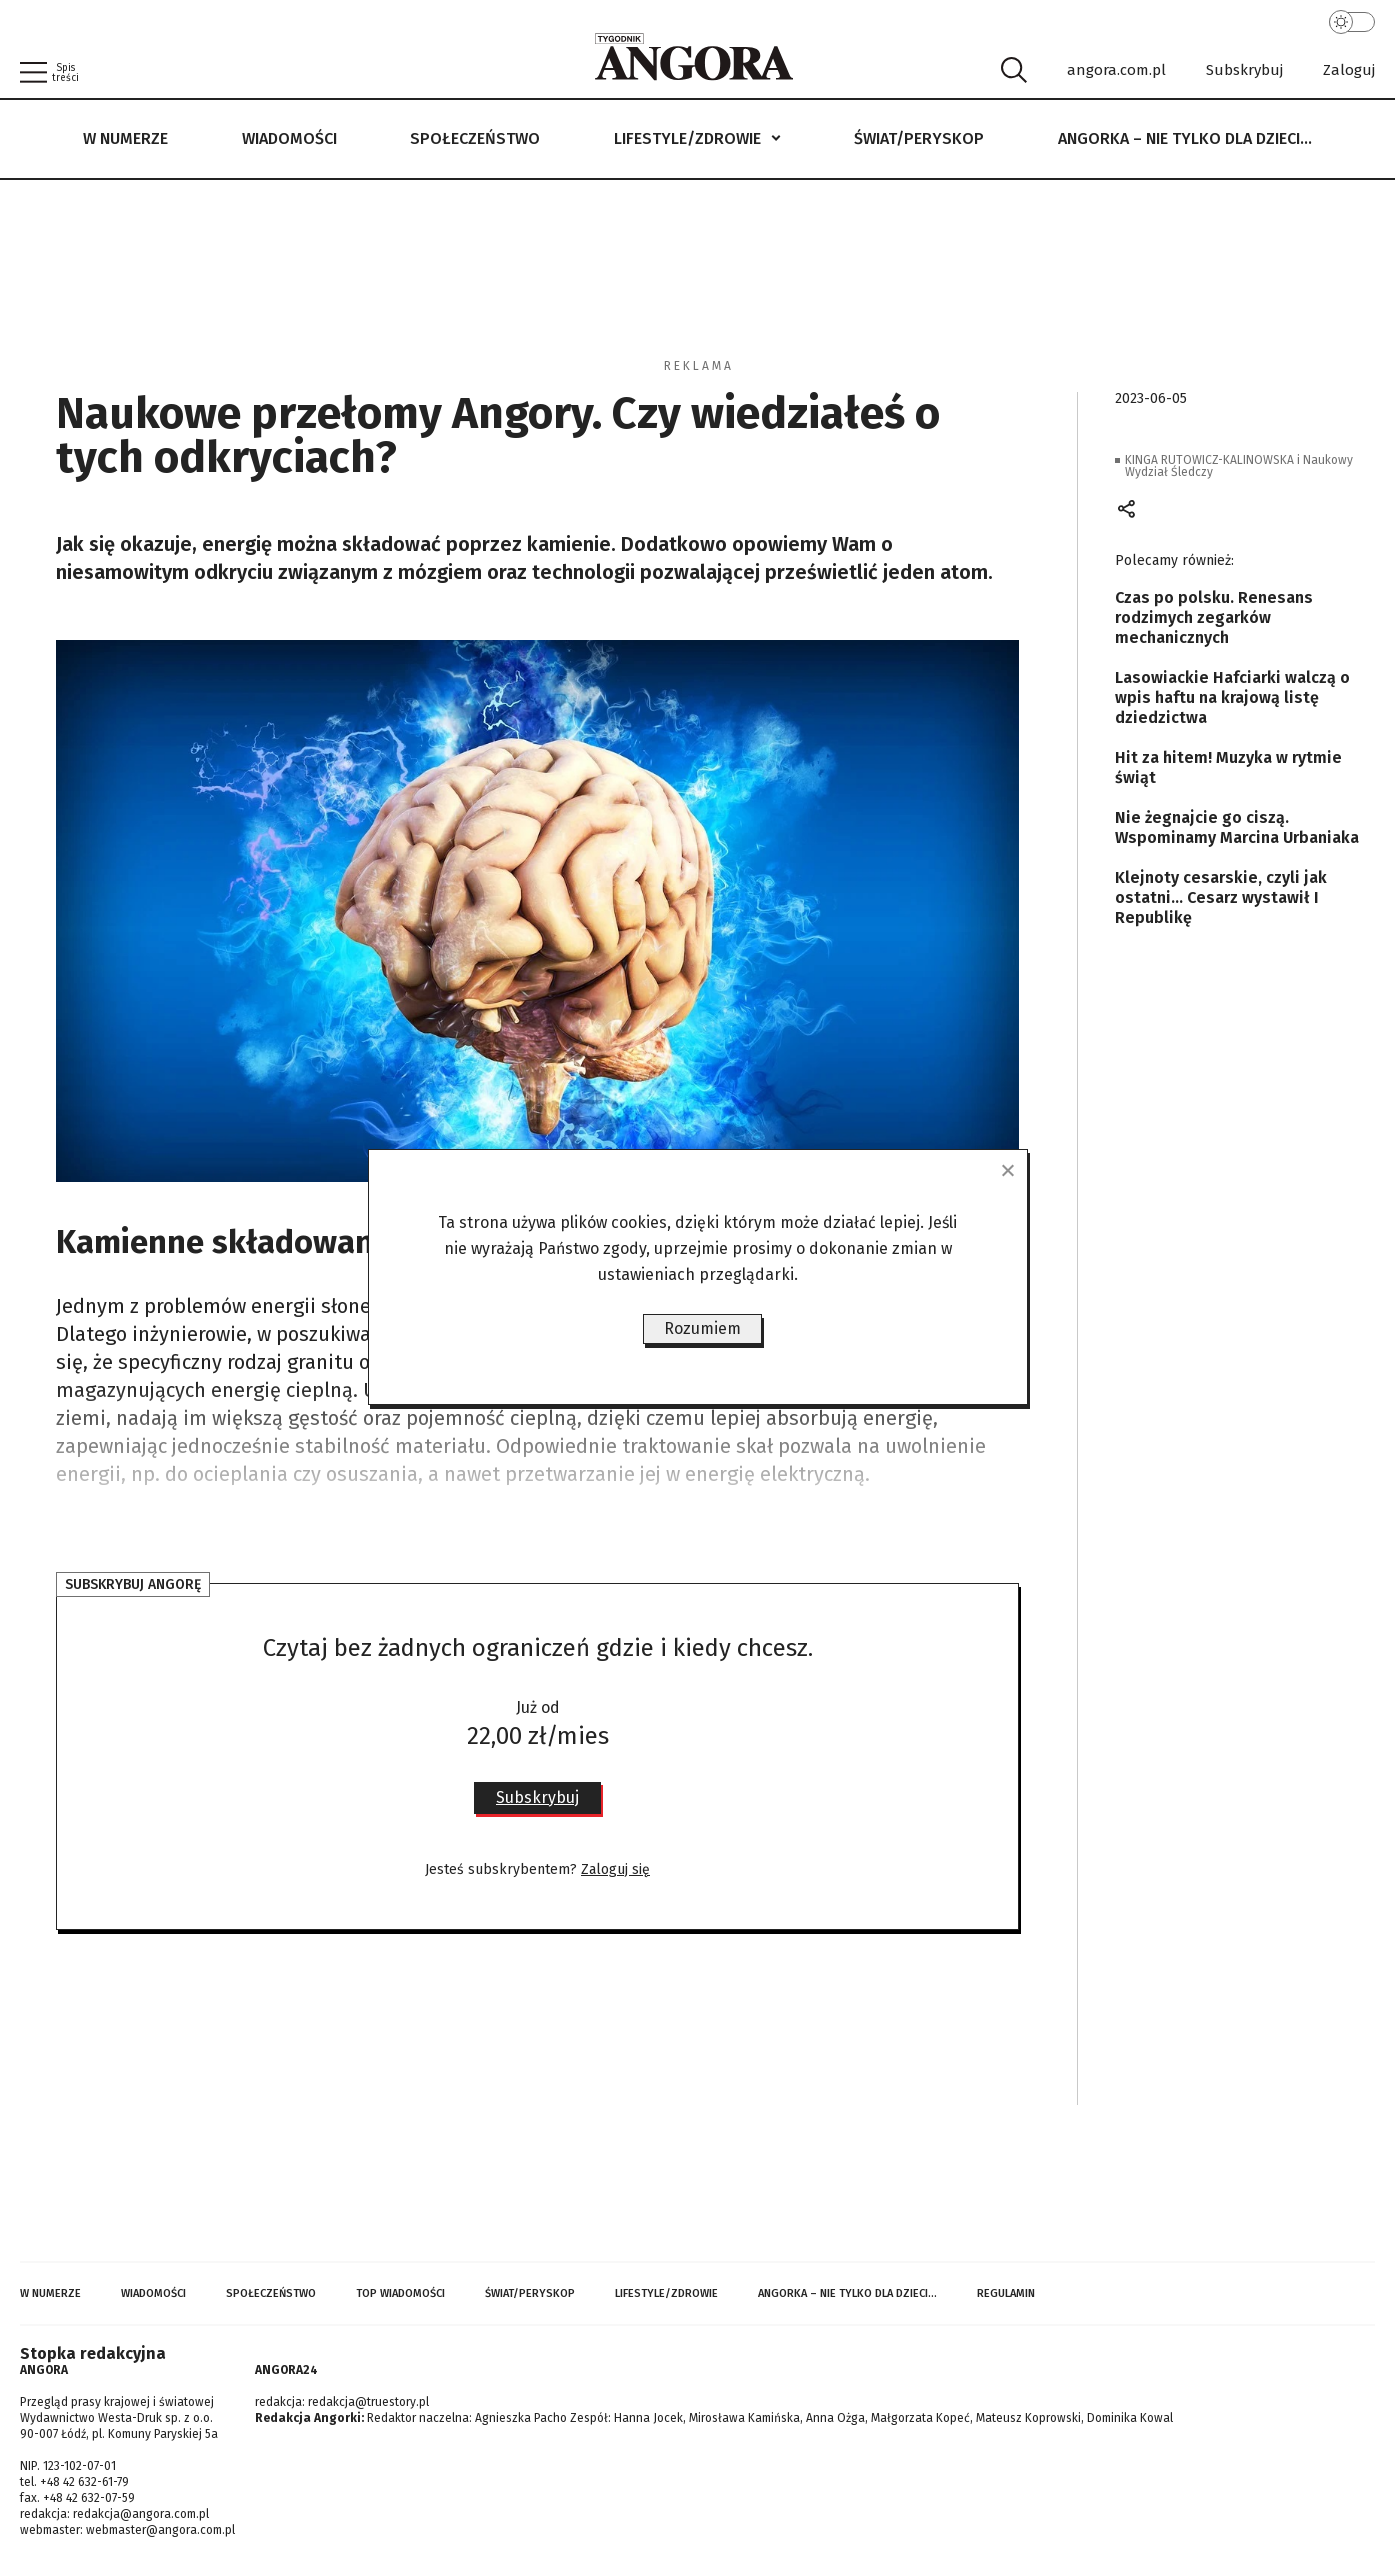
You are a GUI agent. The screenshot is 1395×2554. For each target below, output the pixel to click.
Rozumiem (702, 1328)
